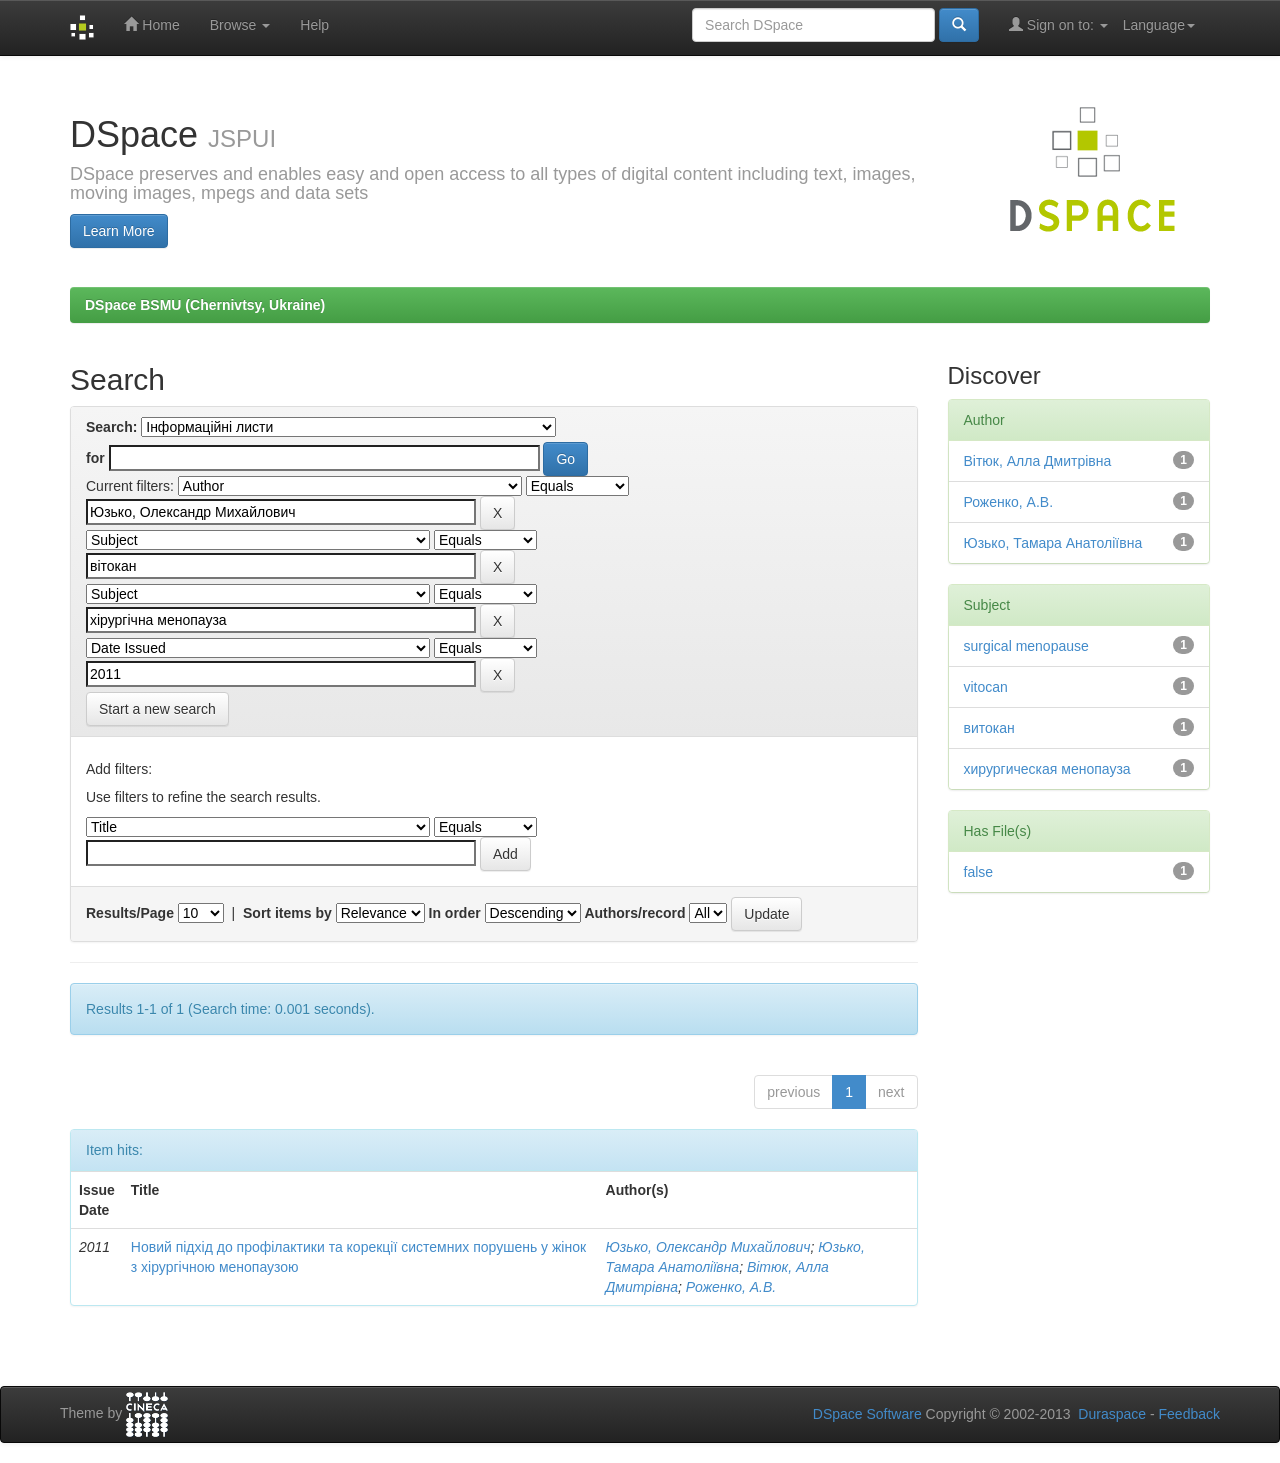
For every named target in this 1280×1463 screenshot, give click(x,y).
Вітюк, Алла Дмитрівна (1038, 461)
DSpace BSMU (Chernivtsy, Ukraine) (205, 305)
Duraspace (1112, 1414)
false (979, 872)
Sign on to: (1058, 24)
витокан (989, 728)
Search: (111, 427)
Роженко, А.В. (731, 1287)
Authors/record (634, 913)
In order (455, 913)
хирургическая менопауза (1047, 769)
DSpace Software (867, 1414)
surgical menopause (1026, 646)
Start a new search (157, 709)
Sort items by (287, 913)
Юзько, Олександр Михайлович (708, 1247)
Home (151, 24)
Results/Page (130, 913)
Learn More (119, 231)
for (95, 458)
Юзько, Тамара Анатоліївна (1053, 543)
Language (1159, 25)
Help (314, 25)
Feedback (1189, 1414)
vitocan (986, 687)
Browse (240, 25)
